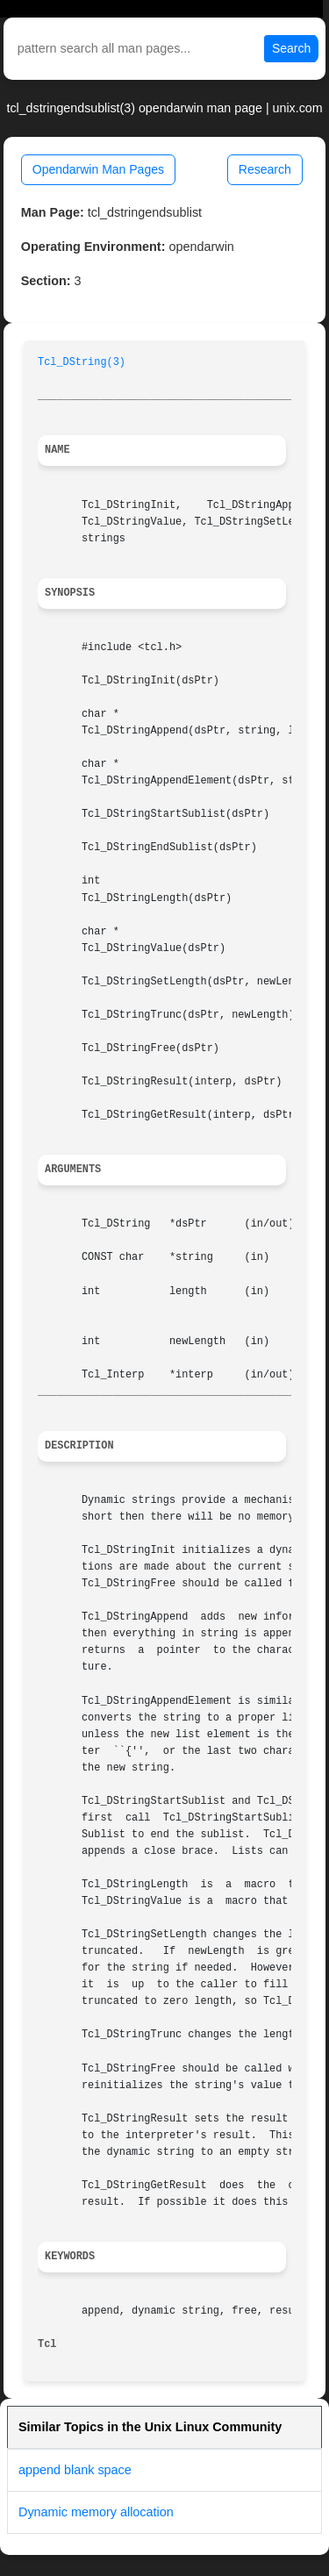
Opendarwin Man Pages (98, 169)
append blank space (75, 2470)
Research (265, 169)
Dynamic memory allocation (96, 2512)
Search (291, 48)
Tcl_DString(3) (81, 362)
